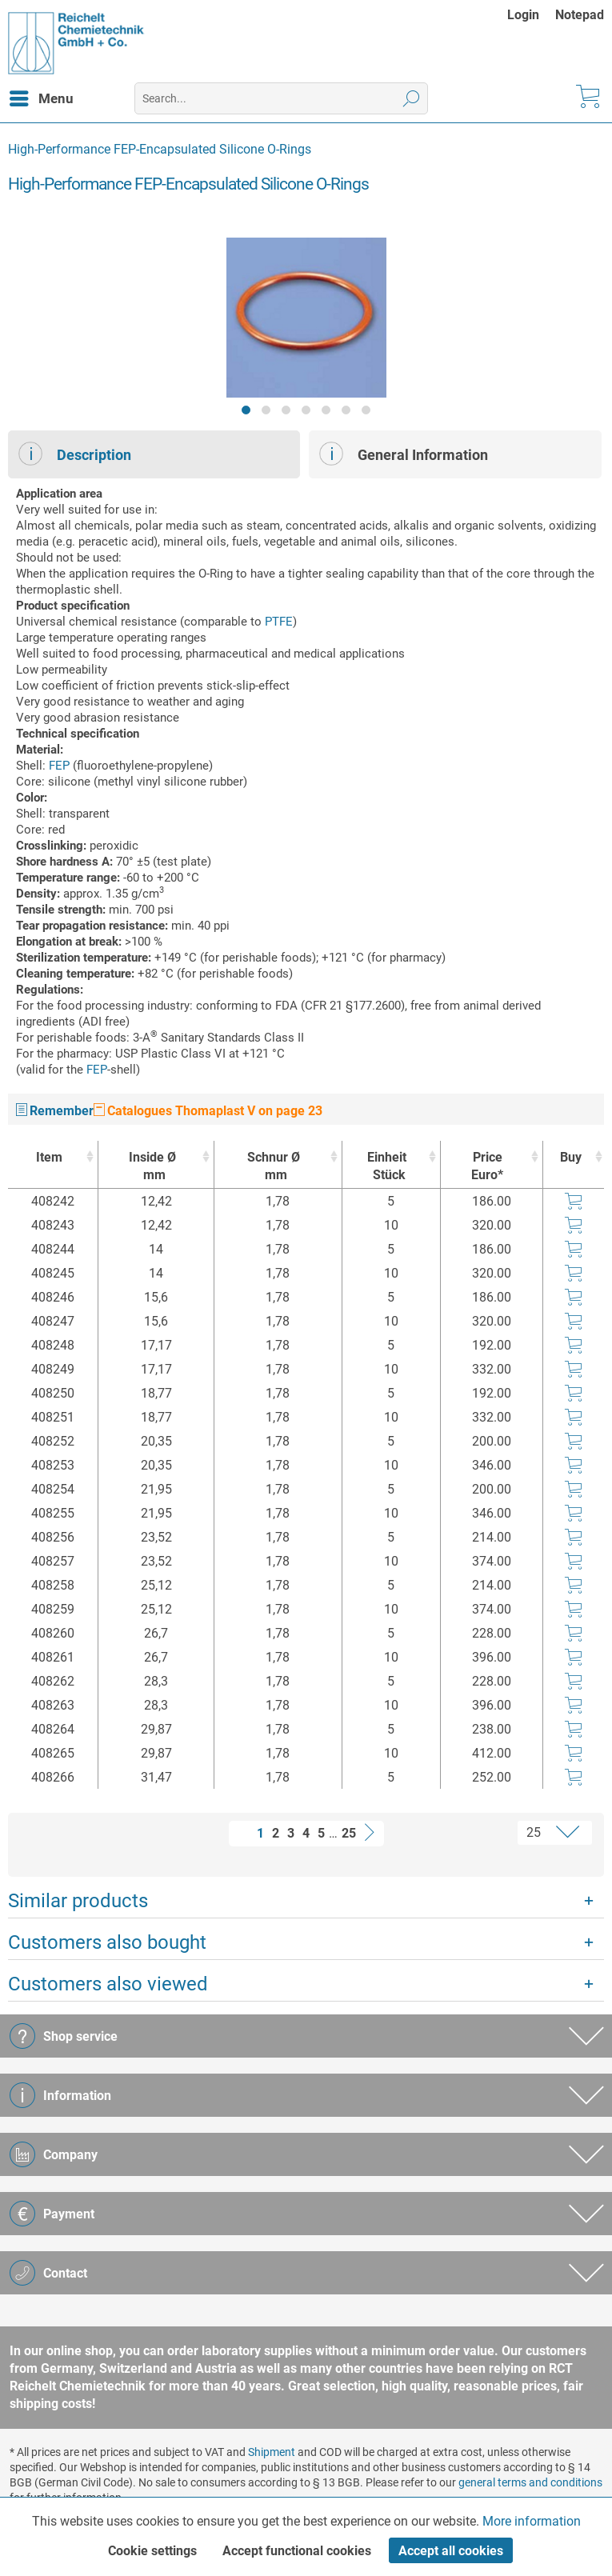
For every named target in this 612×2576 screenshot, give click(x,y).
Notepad (579, 14)
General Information (403, 454)
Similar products (78, 1901)
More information (531, 2521)
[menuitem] (531, 15)
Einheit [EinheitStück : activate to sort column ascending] (387, 1167)
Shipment (271, 2452)
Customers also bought (107, 1942)
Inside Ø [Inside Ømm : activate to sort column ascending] (152, 1167)
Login (523, 14)
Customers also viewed (108, 1984)
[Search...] (281, 98)
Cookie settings (152, 2550)
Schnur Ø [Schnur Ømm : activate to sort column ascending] (273, 1167)
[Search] (411, 98)
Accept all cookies (450, 2550)
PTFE (279, 621)
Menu (42, 96)
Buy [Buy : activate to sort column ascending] (571, 1157)
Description (74, 454)
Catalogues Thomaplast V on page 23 (208, 1110)
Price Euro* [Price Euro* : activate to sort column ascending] (487, 1166)
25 (349, 1833)
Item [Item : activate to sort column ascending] (49, 1157)
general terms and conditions (530, 2482)
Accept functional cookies (296, 2550)
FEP (59, 765)
